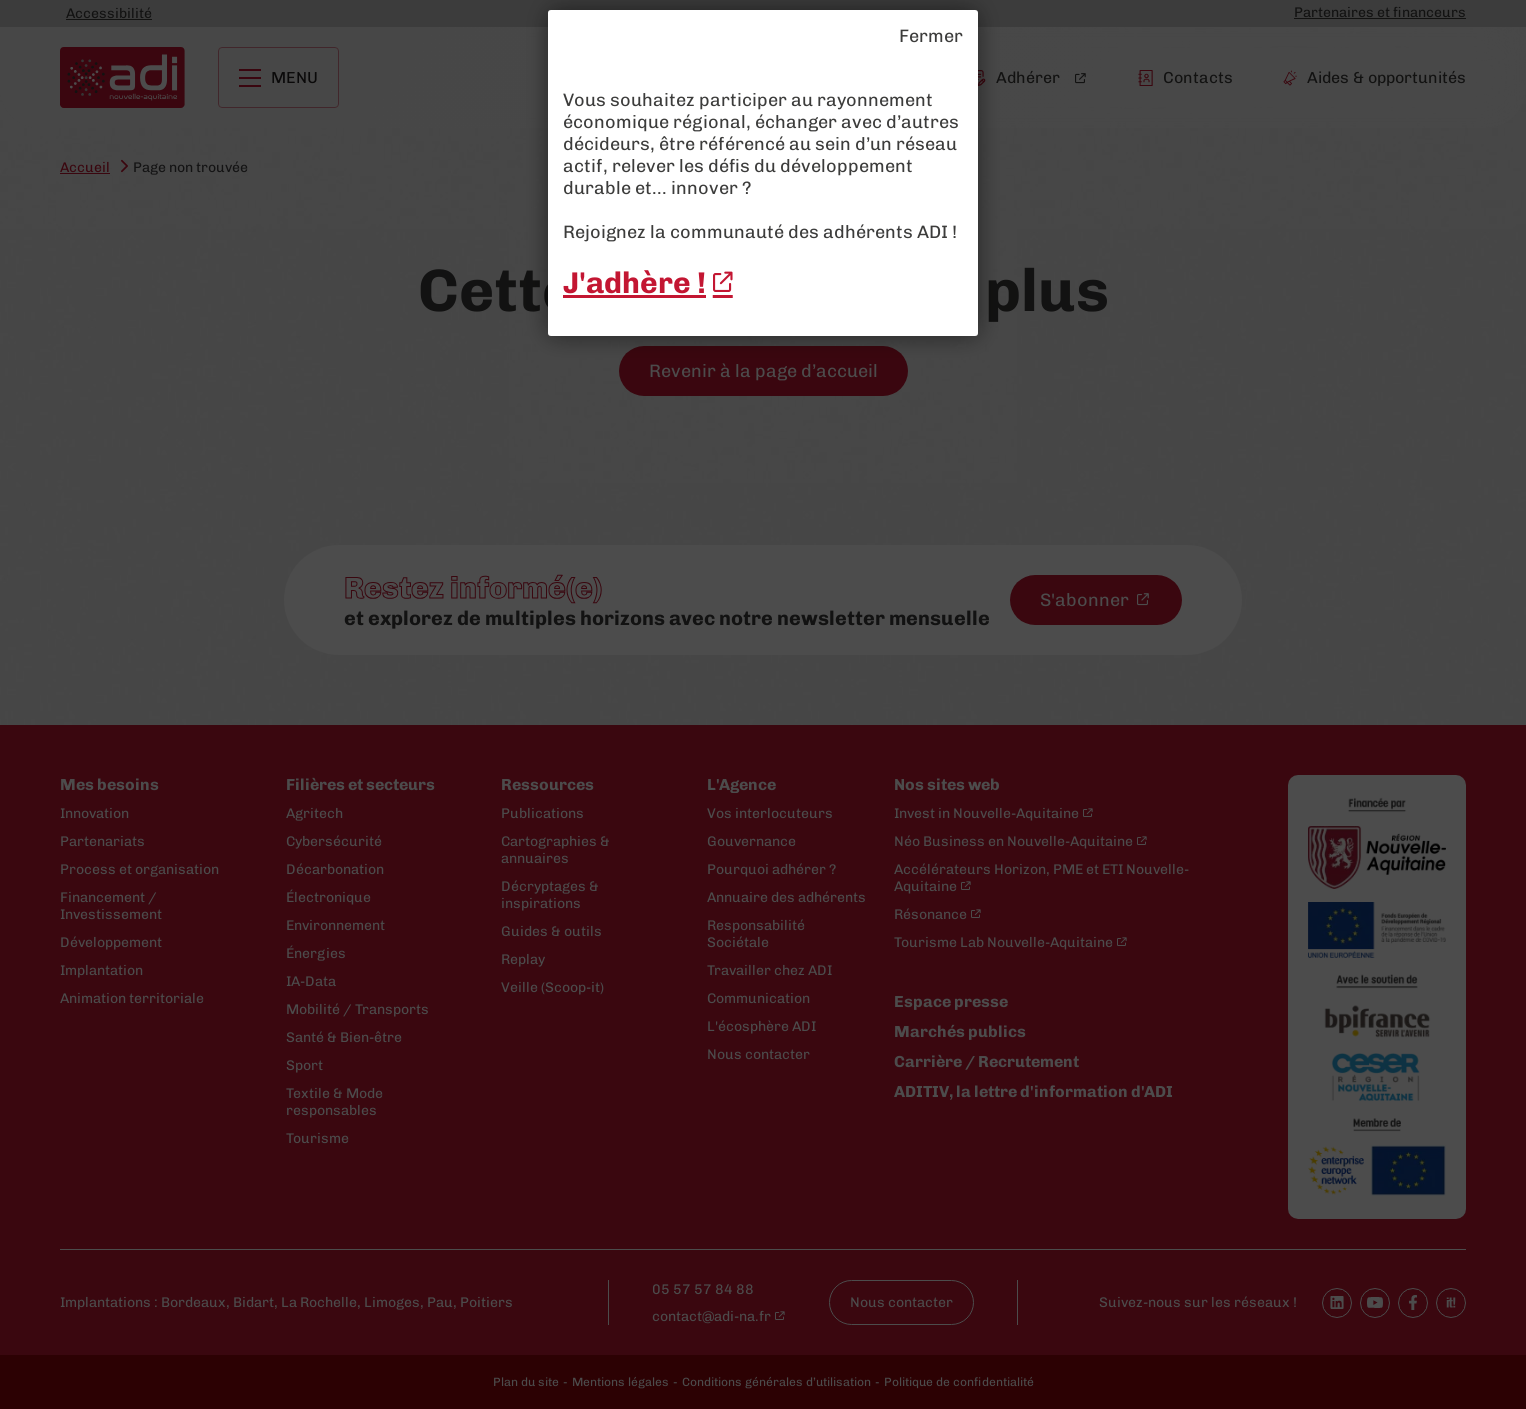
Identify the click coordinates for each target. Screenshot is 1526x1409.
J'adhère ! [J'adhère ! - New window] (634, 283)
